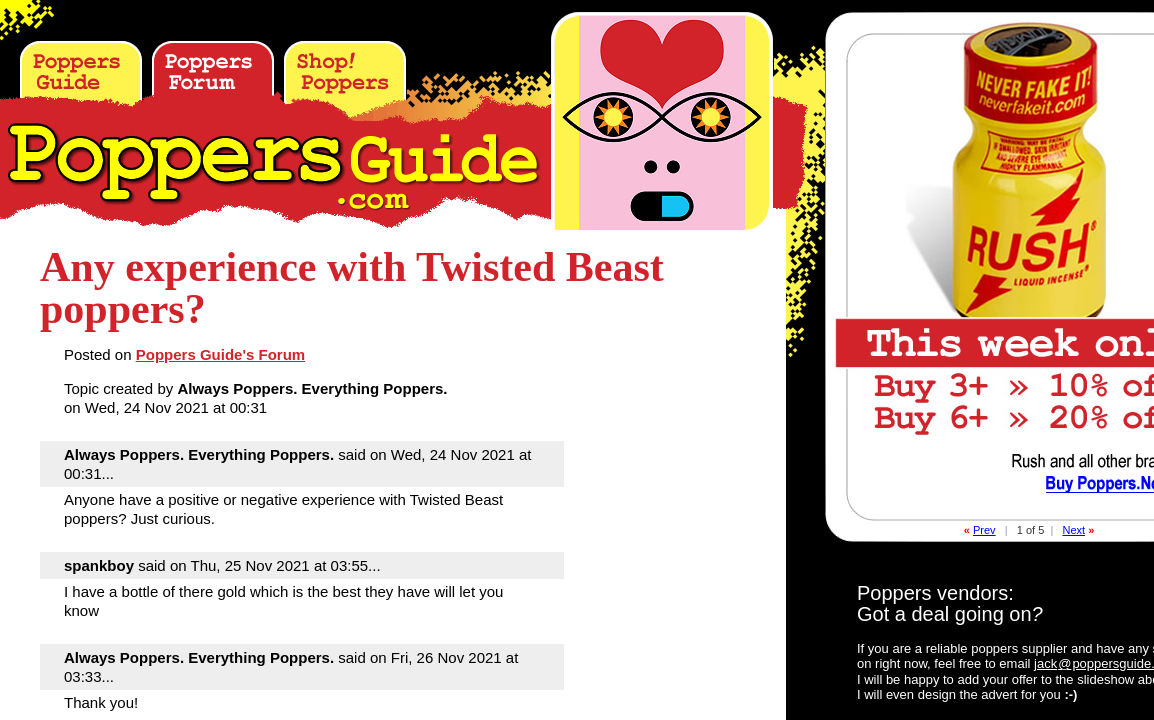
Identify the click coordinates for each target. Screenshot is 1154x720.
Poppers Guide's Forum (220, 354)
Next (1073, 530)
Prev (984, 530)
